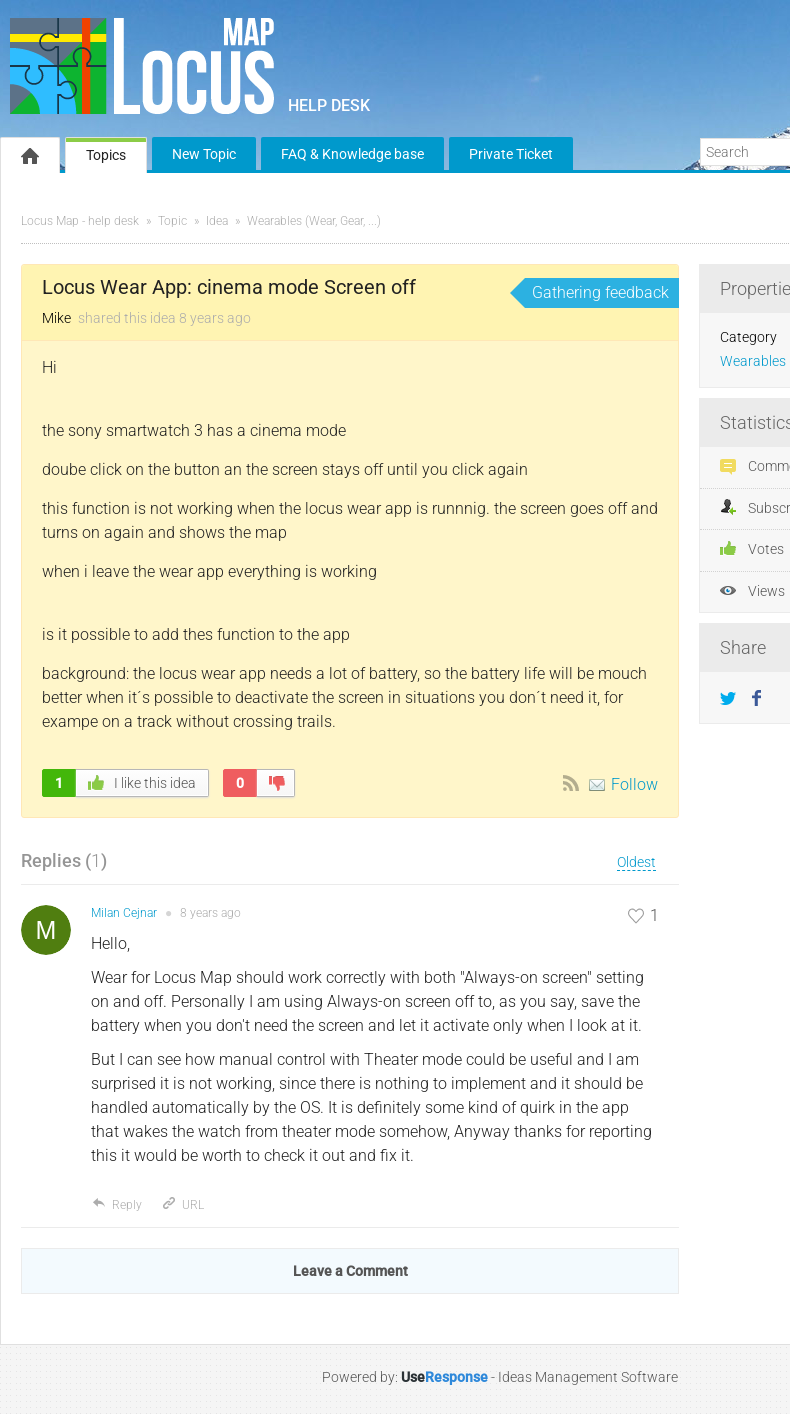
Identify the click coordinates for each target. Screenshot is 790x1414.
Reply (116, 1205)
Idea (217, 221)
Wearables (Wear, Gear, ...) (314, 221)
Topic (172, 221)
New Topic (204, 154)
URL (182, 1205)
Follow (634, 784)
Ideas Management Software (588, 1377)
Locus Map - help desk (80, 221)
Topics (106, 155)
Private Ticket (511, 154)
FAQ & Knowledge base (352, 154)
